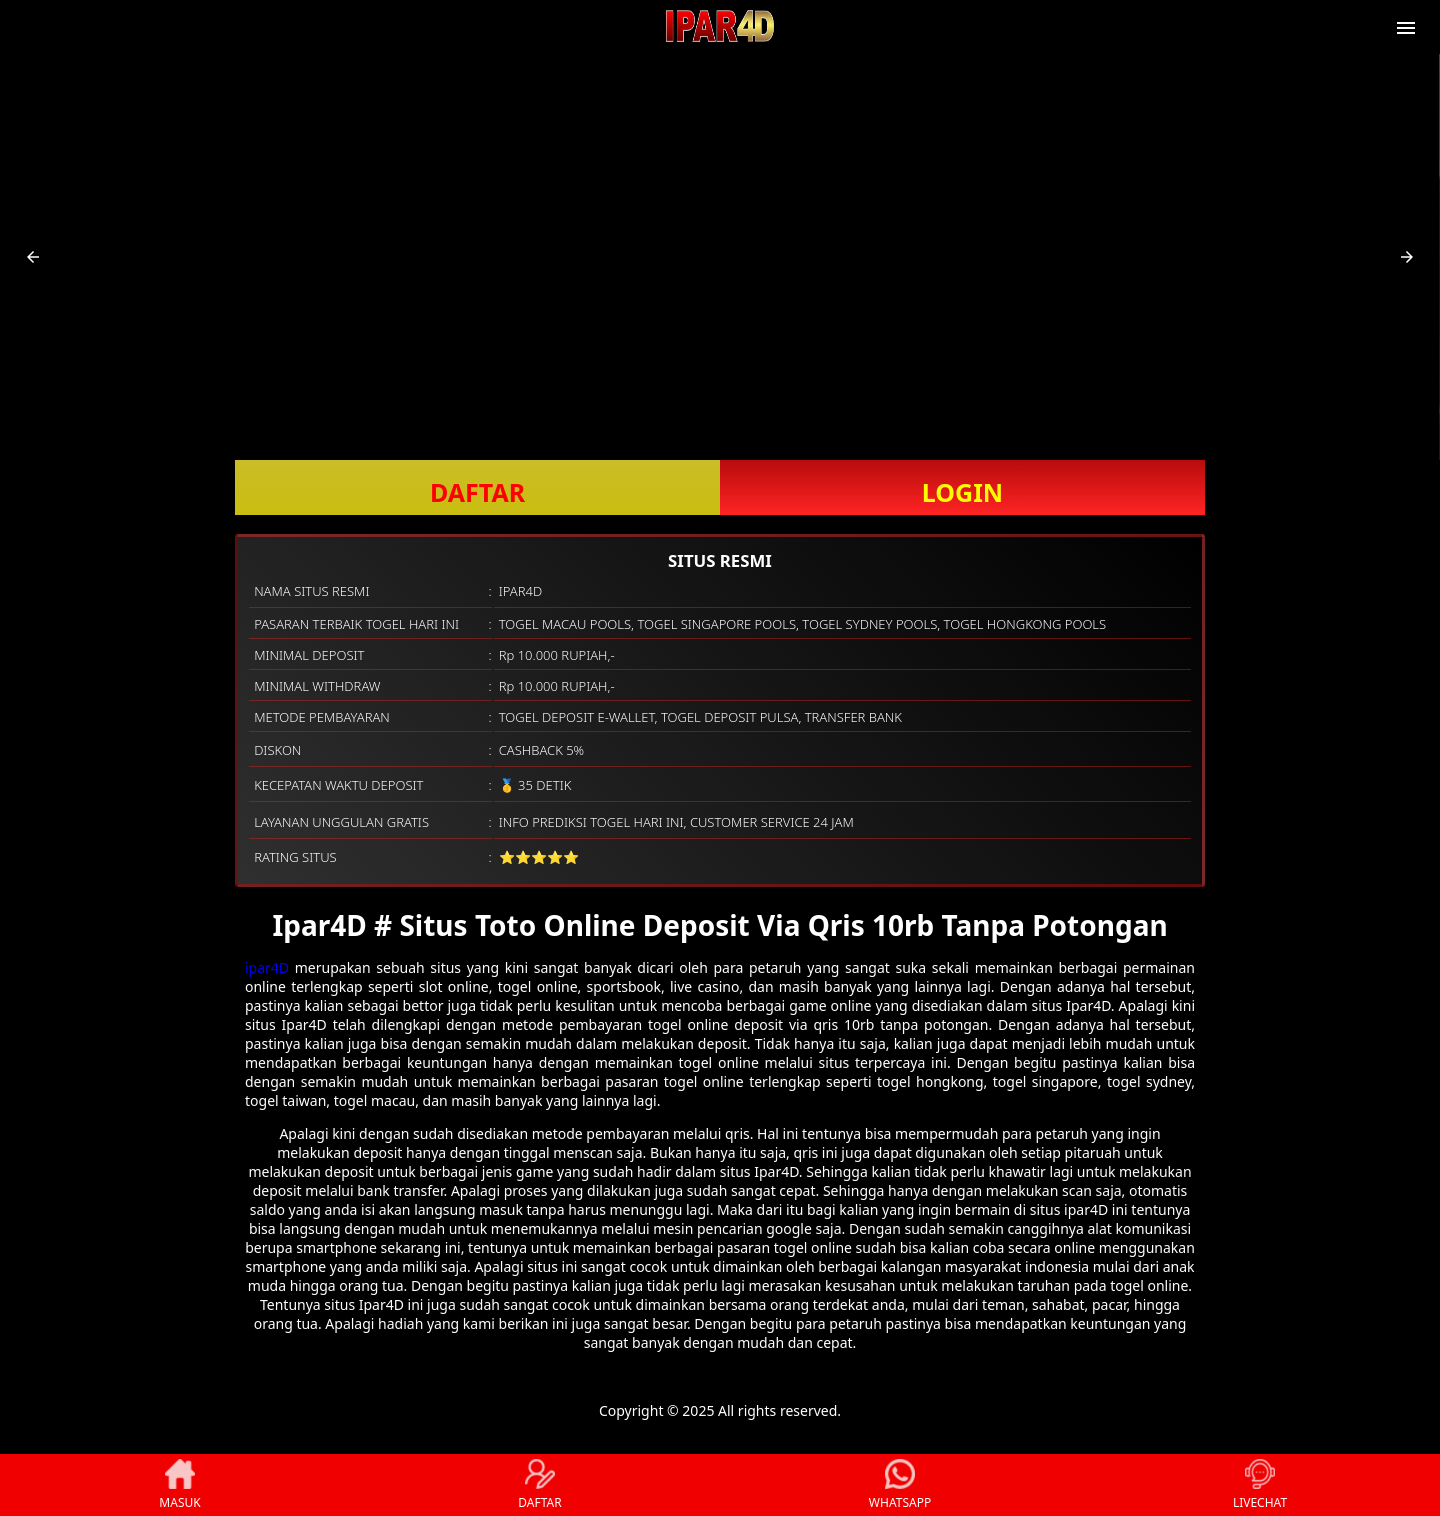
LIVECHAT (1260, 1485)
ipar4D (267, 967)
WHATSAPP (900, 1485)
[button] (33, 257)
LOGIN (962, 492)
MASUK (179, 1485)
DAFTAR (477, 492)
